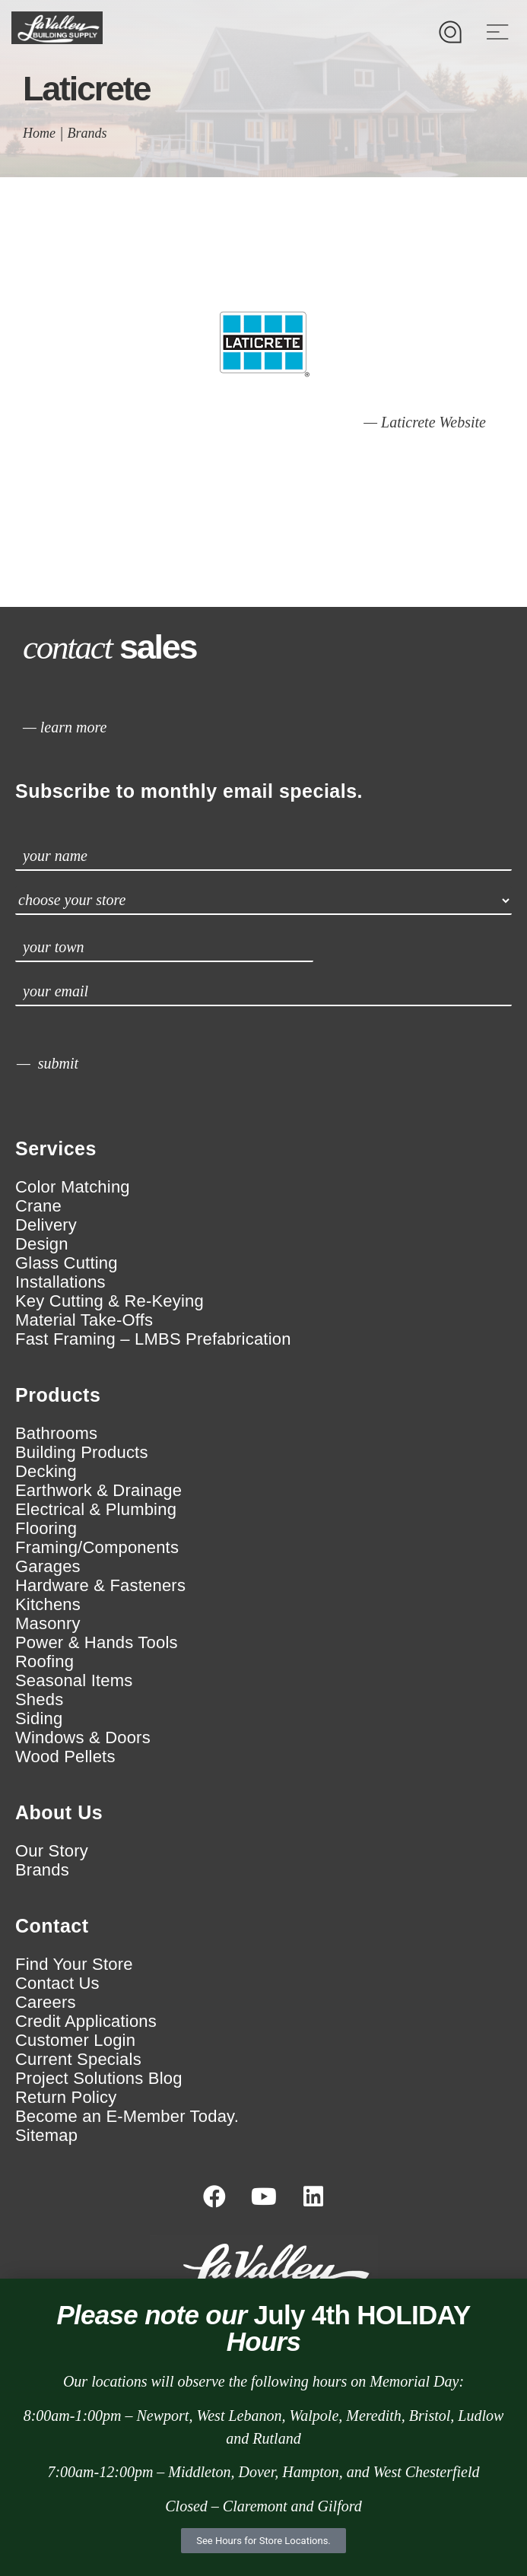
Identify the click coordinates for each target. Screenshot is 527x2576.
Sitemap (46, 2135)
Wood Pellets (65, 1756)
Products (57, 1395)
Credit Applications (86, 2021)
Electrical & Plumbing (95, 1509)
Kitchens (48, 1604)
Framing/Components (97, 1547)
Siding (38, 1718)
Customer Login (75, 2040)
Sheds (39, 1699)
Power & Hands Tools (96, 1642)
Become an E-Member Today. (127, 2116)
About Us (59, 1812)
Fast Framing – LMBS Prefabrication (153, 1339)
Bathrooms (56, 1433)
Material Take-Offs (84, 1320)
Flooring (46, 1528)
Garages (48, 1566)
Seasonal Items (73, 1680)
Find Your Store (74, 1964)
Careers (45, 2002)
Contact (52, 1925)
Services (56, 1148)
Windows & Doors (83, 1737)
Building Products (81, 1452)
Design (41, 1244)
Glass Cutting (66, 1263)
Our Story (51, 1851)
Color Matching (72, 1187)
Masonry (48, 1623)
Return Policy (65, 2097)
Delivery (46, 1225)
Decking (46, 1471)
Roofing (44, 1661)
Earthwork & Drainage (98, 1490)
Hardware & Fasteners (100, 1585)
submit (58, 1063)
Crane (38, 1206)
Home (39, 133)
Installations (60, 1282)
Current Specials (78, 2059)
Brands (87, 133)
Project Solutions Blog (99, 2078)
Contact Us (57, 1983)
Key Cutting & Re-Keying (109, 1301)
